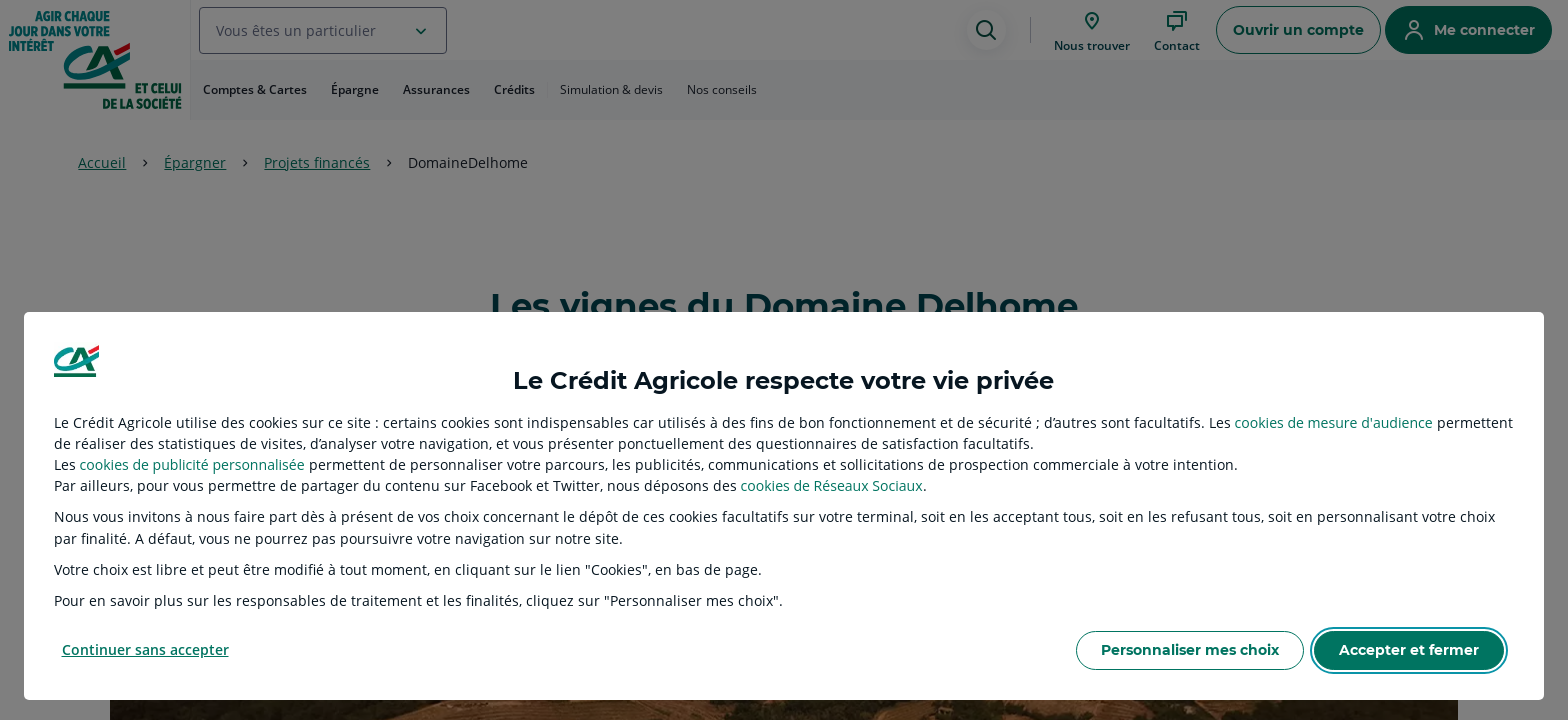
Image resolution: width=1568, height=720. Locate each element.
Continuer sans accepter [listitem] (145, 649)
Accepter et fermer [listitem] (1409, 650)
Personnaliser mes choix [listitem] (1190, 650)
